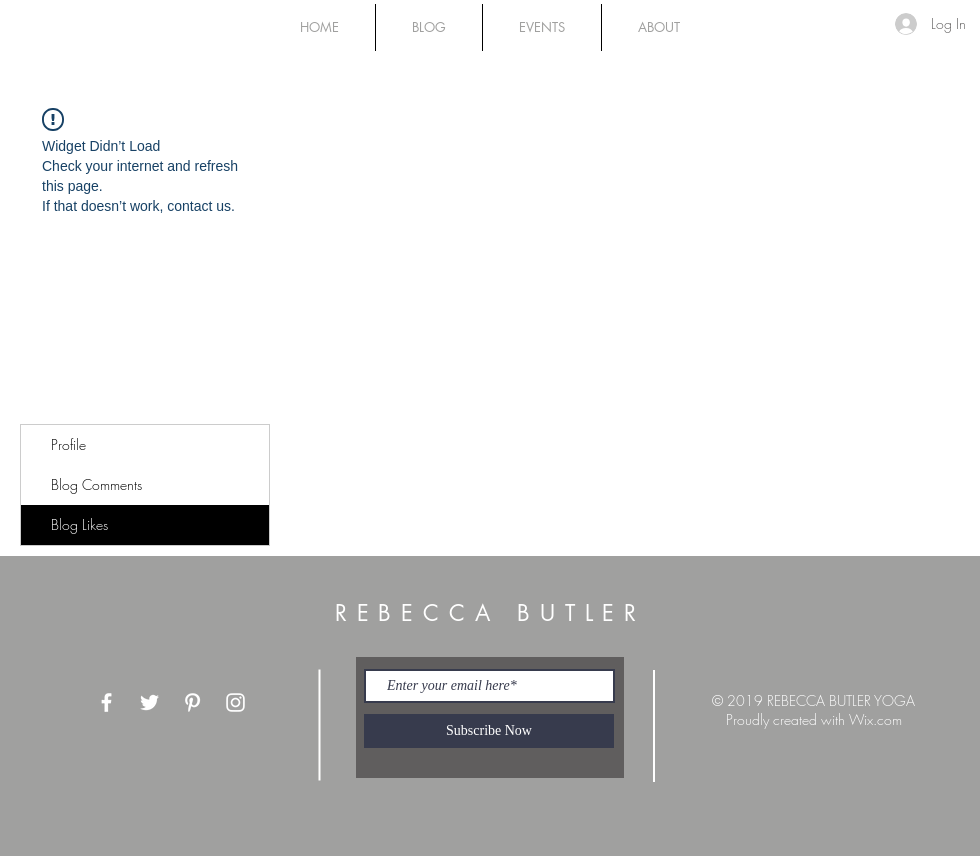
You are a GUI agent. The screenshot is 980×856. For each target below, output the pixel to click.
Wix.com (875, 719)
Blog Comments (96, 484)
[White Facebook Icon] (106, 702)
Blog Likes (79, 524)
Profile (68, 444)
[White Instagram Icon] (235, 702)
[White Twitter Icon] (149, 702)
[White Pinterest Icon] (192, 702)
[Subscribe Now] (489, 731)
